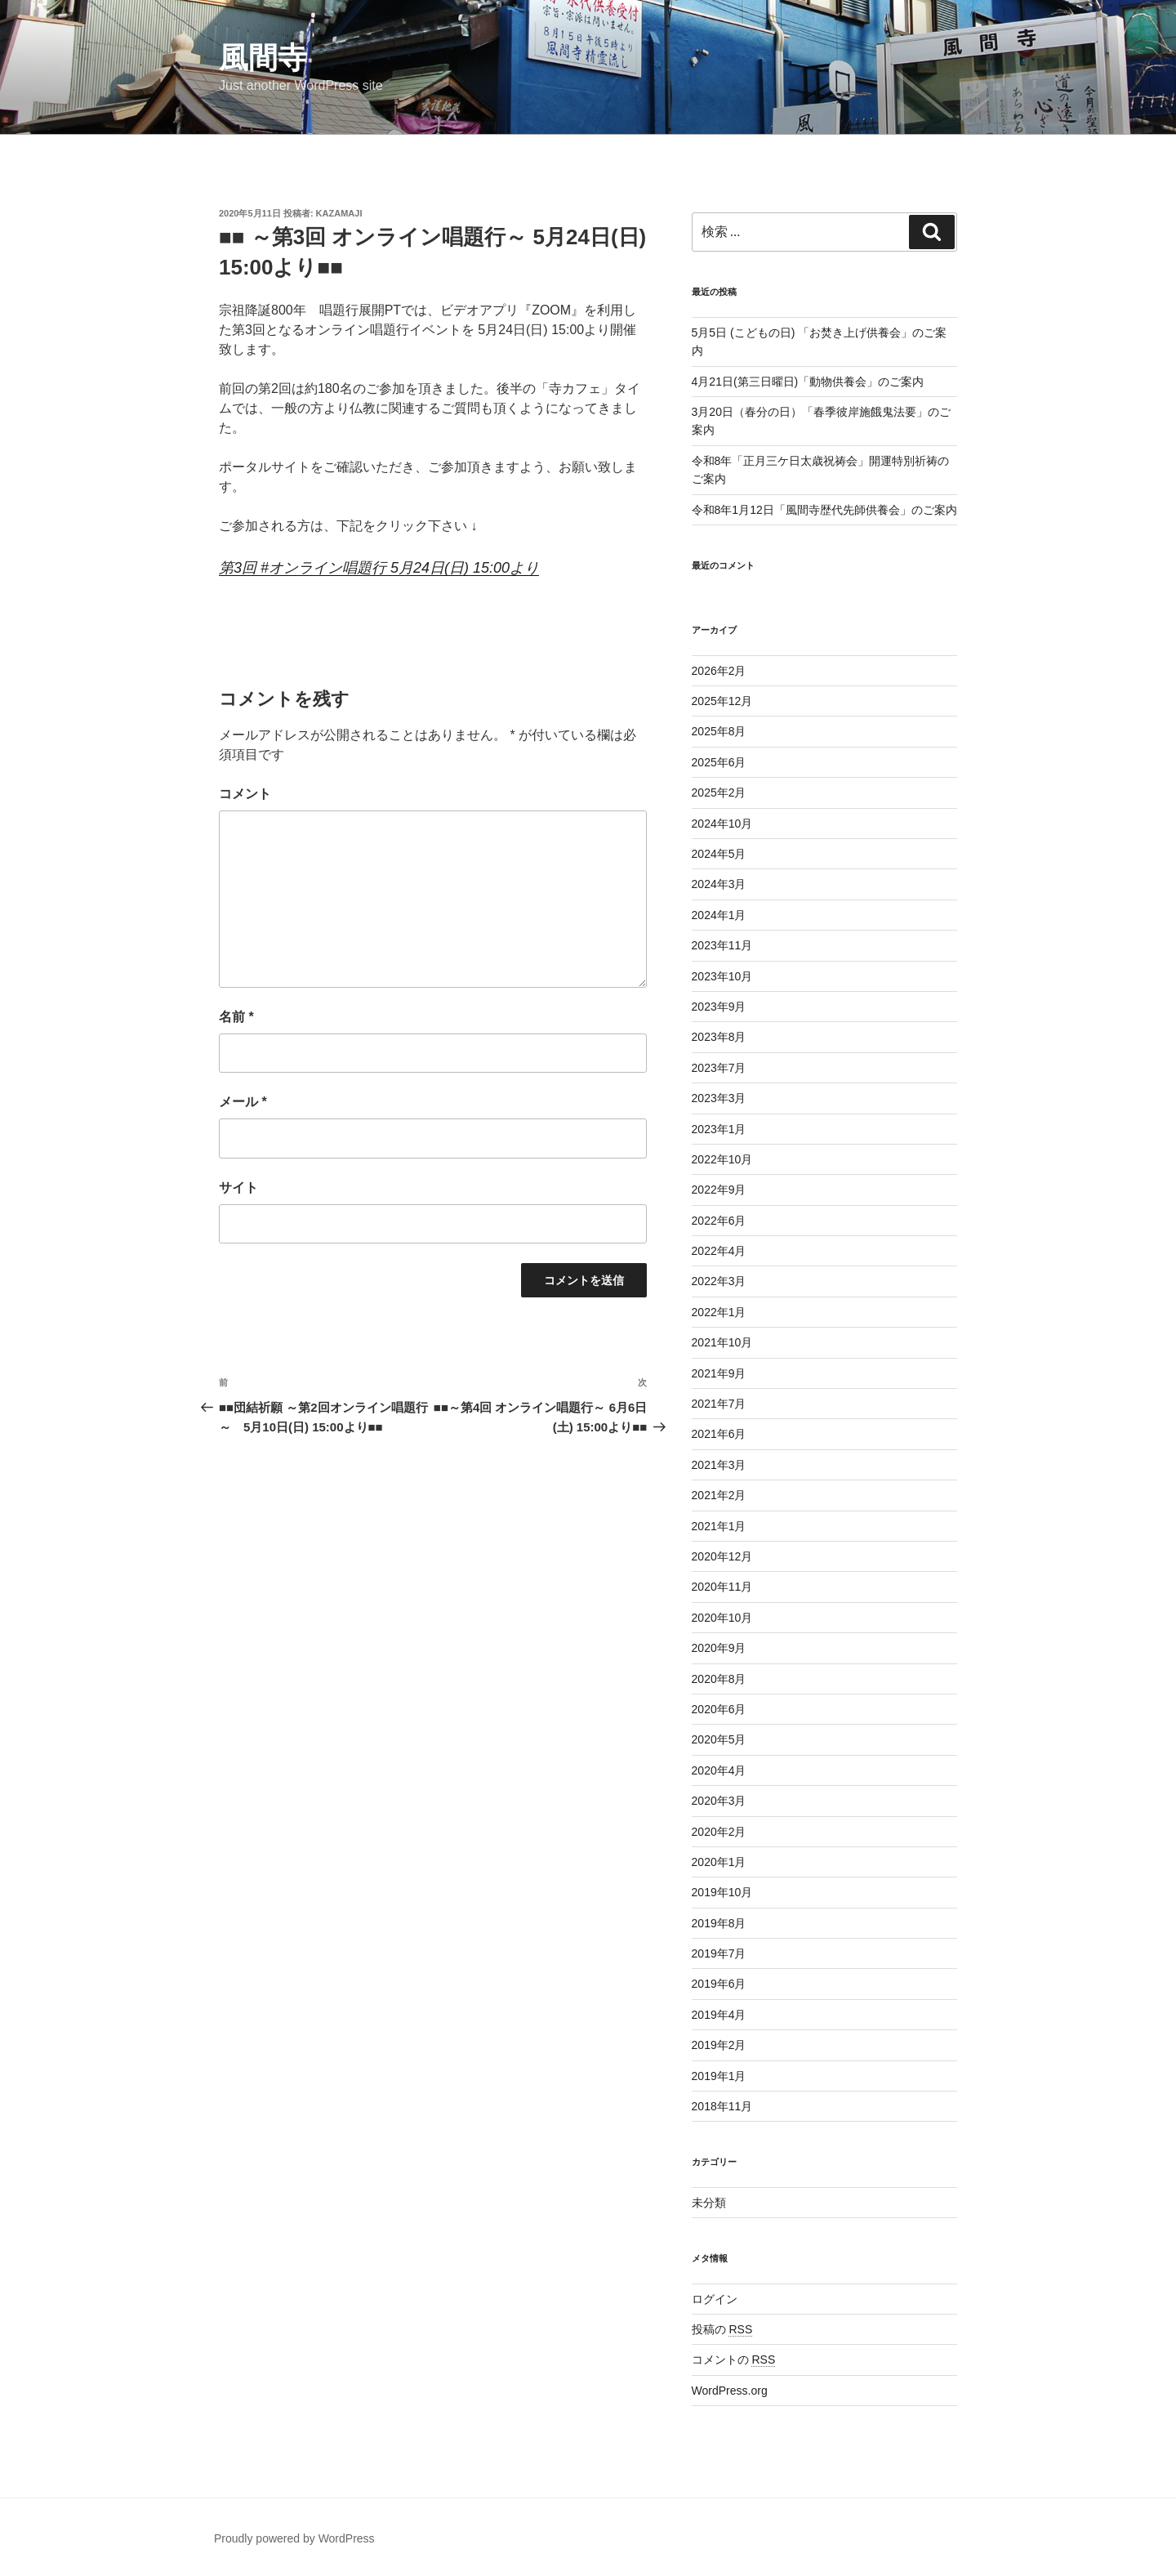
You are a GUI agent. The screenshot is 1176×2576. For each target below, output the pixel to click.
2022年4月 (719, 1250)
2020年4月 (719, 1770)
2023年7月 (719, 1067)
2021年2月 (719, 1495)
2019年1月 (719, 2076)
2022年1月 (719, 1312)
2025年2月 (719, 792)
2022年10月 (722, 1159)
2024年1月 (719, 915)
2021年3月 (719, 1464)
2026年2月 (719, 670)
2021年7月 (719, 1403)
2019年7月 (719, 1953)
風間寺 (263, 57)
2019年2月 (719, 2044)
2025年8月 (719, 731)
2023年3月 (719, 1098)
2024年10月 (722, 823)
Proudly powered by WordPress (294, 2538)
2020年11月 (722, 1586)
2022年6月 (719, 1220)
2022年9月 (719, 1189)
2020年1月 (719, 1861)
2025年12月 (722, 701)
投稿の (722, 2329)
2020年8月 (719, 1678)
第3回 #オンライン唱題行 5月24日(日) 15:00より (379, 568)
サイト (238, 1187)
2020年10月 (722, 1617)
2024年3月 (719, 884)
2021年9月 (719, 1373)
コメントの (734, 2359)
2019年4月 (719, 2014)
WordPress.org (730, 2390)
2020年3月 (719, 1800)
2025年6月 (719, 762)
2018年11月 (722, 2106)
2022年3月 (719, 1281)
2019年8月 (719, 1923)
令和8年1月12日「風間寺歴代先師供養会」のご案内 (824, 509)
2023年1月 (719, 1129)
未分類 (709, 2202)
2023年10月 (722, 976)
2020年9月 (719, 1647)
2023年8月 (719, 1036)
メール (243, 1102)
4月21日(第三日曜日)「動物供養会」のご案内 (808, 381)
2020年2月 (719, 1831)
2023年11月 (722, 945)
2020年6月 (719, 1709)
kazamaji (339, 213)
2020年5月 (719, 1739)
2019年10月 (722, 1892)
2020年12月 (722, 1556)
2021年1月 (719, 1526)
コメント (245, 794)
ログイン (714, 2299)
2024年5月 (719, 853)
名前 (236, 1017)
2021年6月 (719, 1433)
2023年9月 (719, 1006)
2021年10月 (722, 1342)
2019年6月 (719, 1983)
